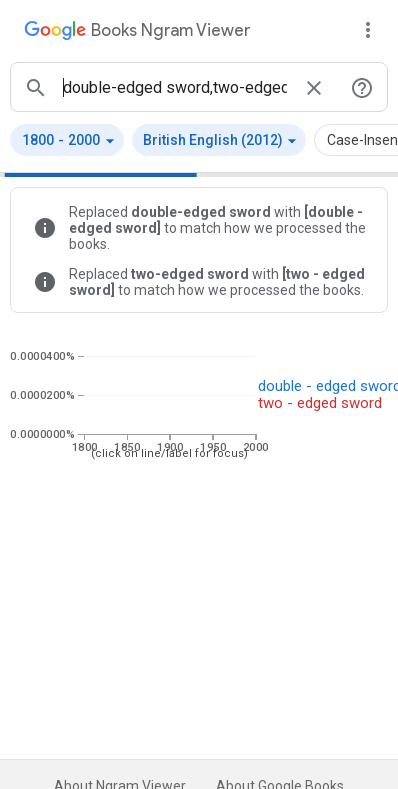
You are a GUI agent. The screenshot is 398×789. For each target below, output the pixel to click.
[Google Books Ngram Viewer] (137, 33)
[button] (67, 140)
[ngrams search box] (175, 87)
